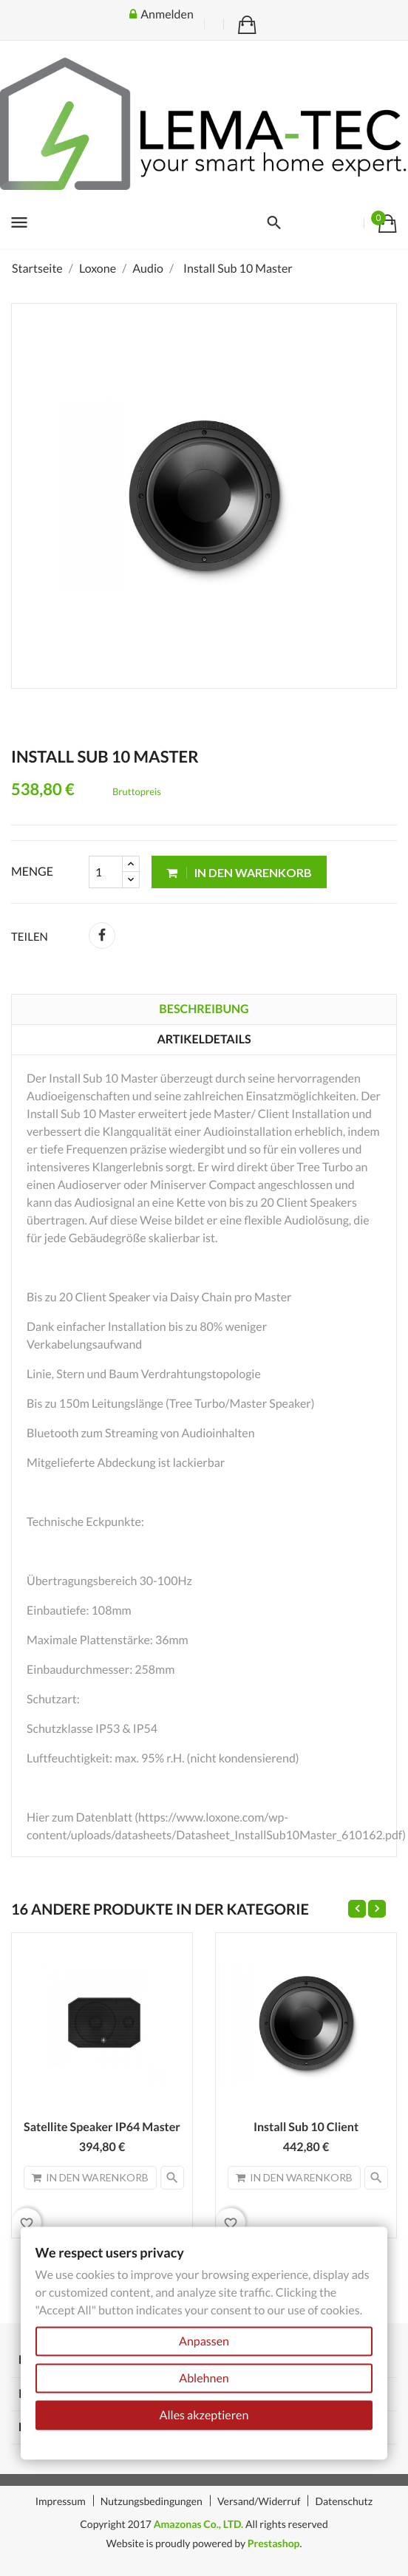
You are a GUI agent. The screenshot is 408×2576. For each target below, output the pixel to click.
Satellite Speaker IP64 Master (102, 2127)
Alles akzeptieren (204, 2415)
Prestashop (274, 2543)
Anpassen (204, 2341)
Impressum (60, 2501)
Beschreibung (203, 1009)
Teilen (102, 935)
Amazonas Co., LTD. (199, 2524)
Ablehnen (203, 2378)
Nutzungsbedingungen (152, 2501)
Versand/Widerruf (259, 2501)
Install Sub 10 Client (306, 2127)
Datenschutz (344, 2501)
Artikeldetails (204, 1039)
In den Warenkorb (239, 872)
